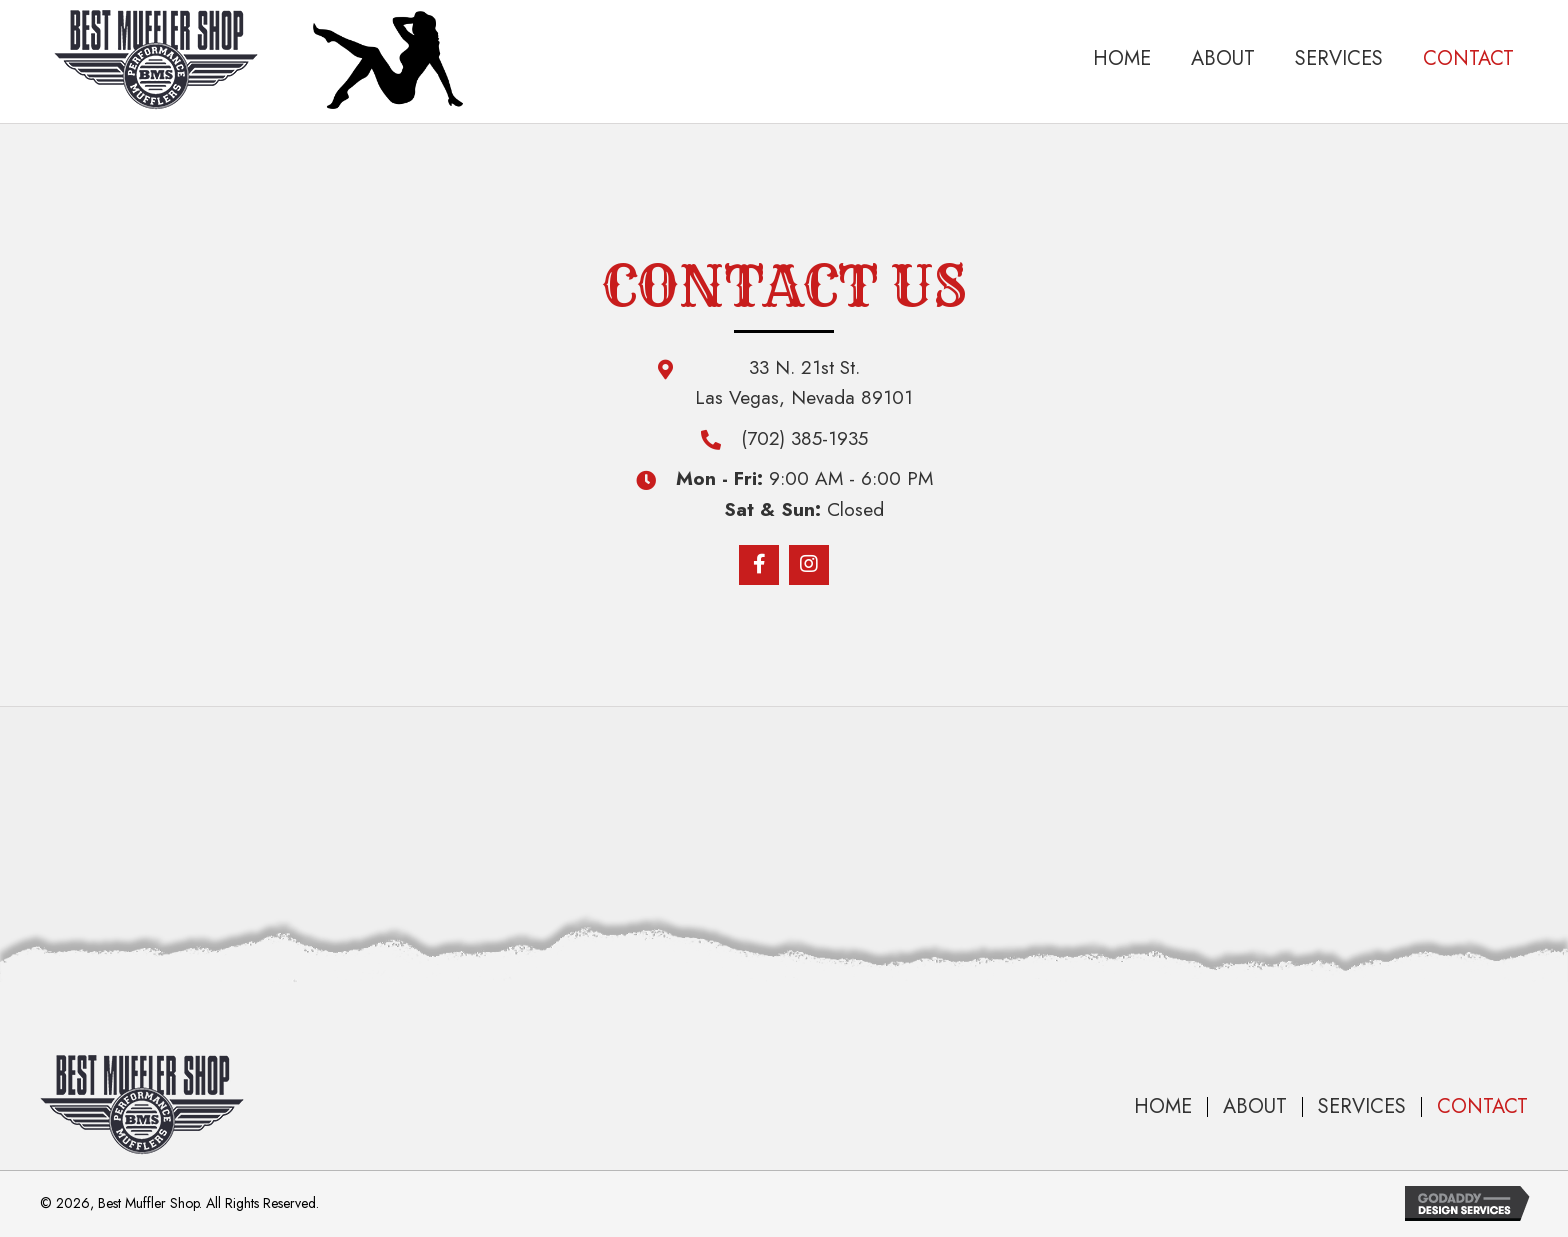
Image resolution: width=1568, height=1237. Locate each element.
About (1255, 1107)
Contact (1482, 1107)
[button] (759, 565)
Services (1362, 1107)
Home (1163, 1107)
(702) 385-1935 (804, 438)
